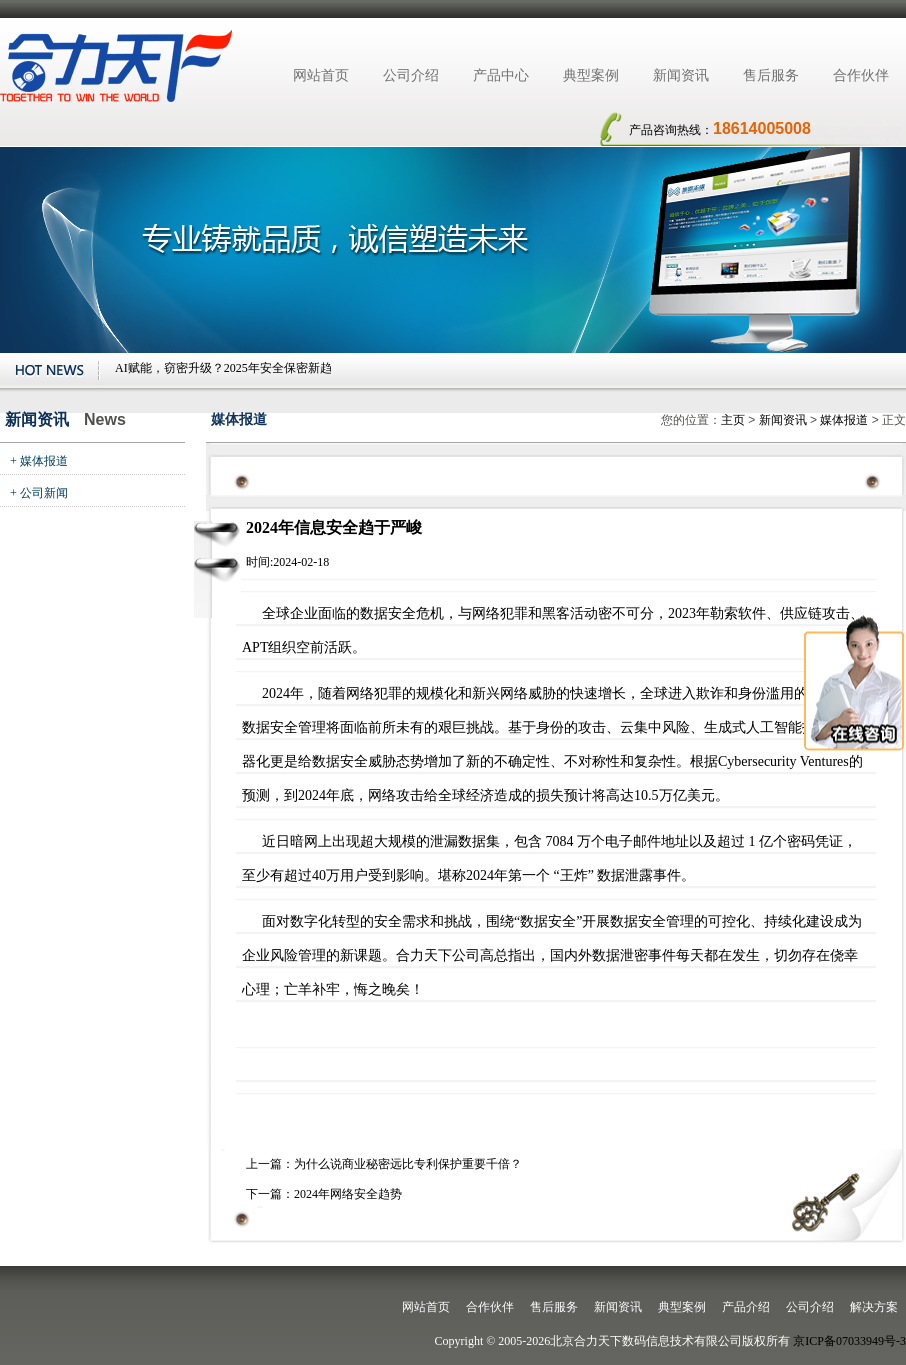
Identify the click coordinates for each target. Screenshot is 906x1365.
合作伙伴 (861, 75)
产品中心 (501, 75)
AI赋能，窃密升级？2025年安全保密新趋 (223, 368)
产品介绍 (746, 1307)
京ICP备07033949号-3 (849, 1341)
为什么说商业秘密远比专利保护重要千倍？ (408, 1164)
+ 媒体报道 (39, 461)
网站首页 (321, 75)
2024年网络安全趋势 (348, 1194)
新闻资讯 (681, 75)
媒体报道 (844, 420)
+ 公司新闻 (39, 493)
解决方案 (874, 1307)
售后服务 (771, 75)
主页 (733, 420)
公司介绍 (411, 75)
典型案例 (591, 75)
